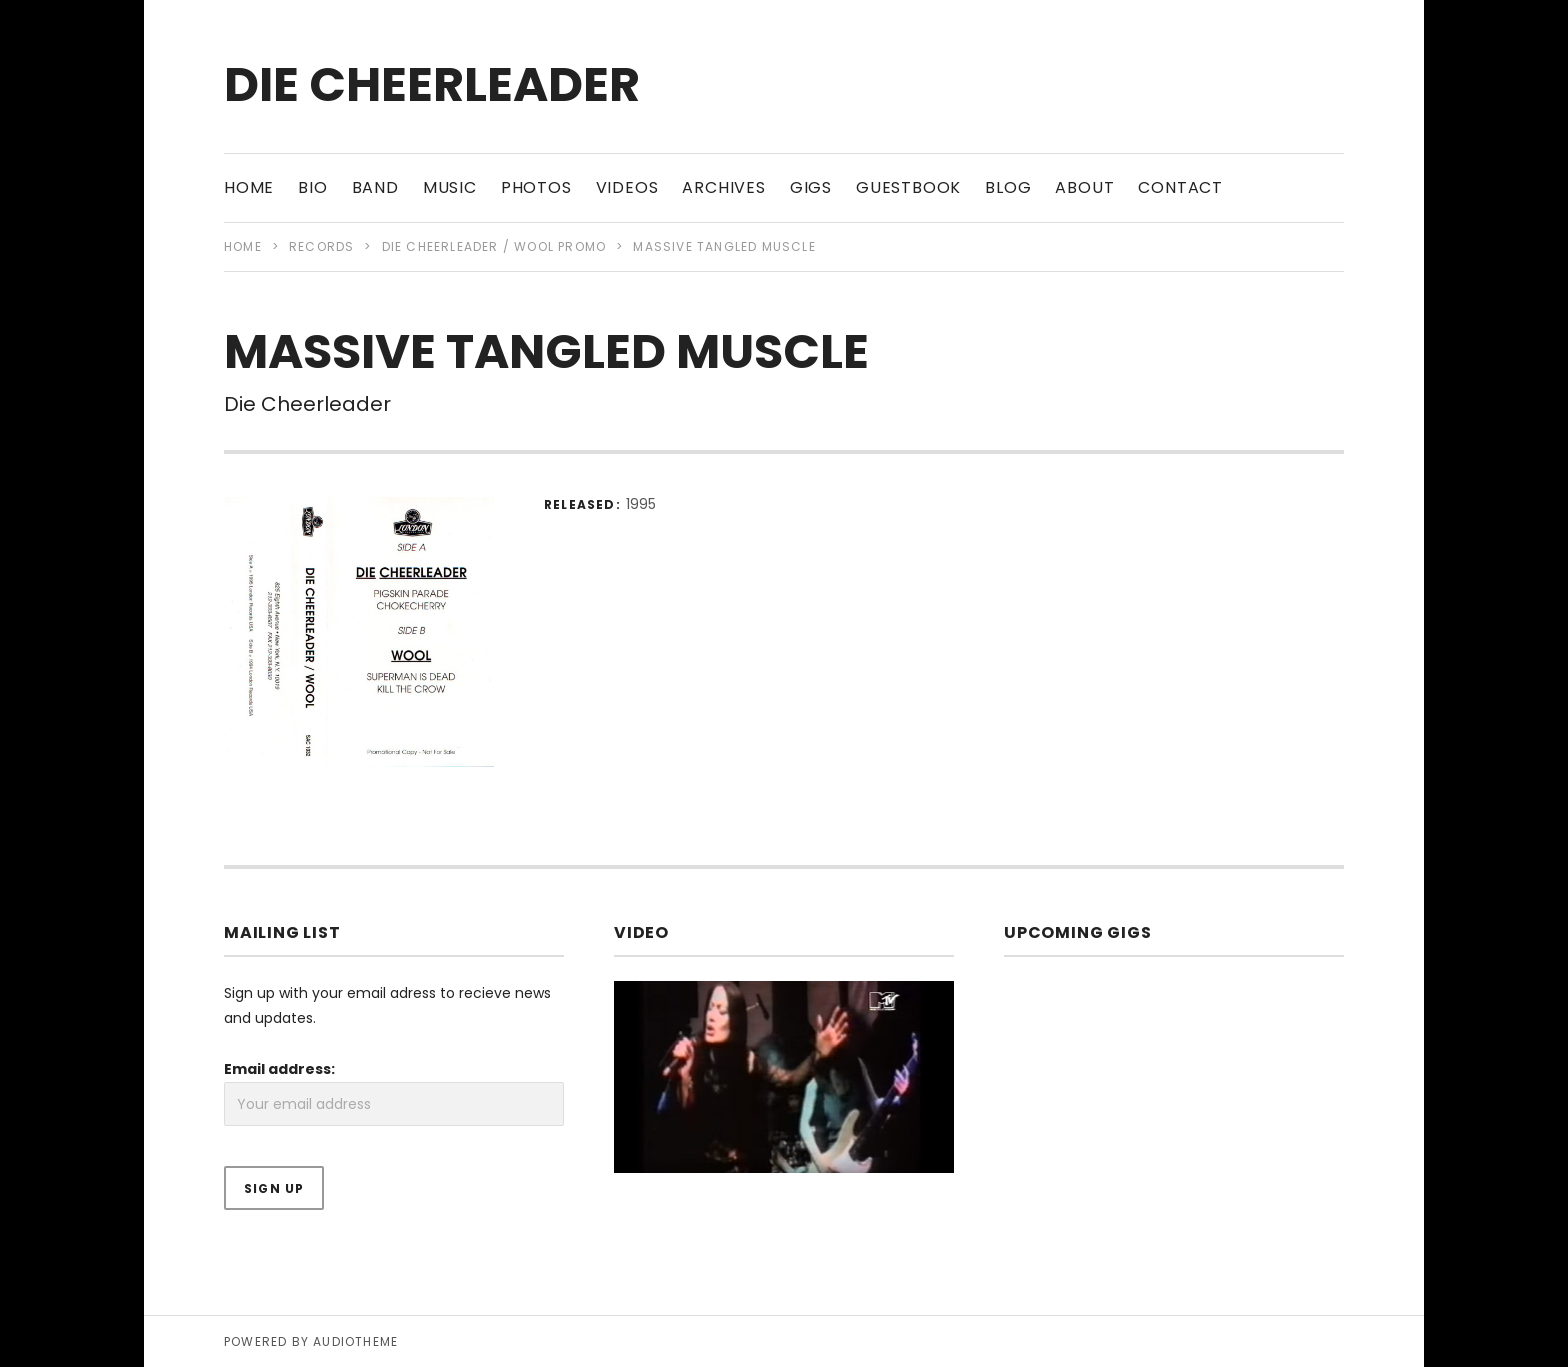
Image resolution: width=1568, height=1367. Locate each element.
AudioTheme (355, 1341)
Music (450, 187)
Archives (723, 187)
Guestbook (908, 187)
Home (249, 187)
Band (375, 187)
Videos (627, 187)
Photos (536, 187)
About (1084, 187)
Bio (312, 187)
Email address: (279, 1069)
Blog (1008, 187)
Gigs (811, 187)
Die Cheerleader (432, 84)
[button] (359, 632)
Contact (1180, 187)
